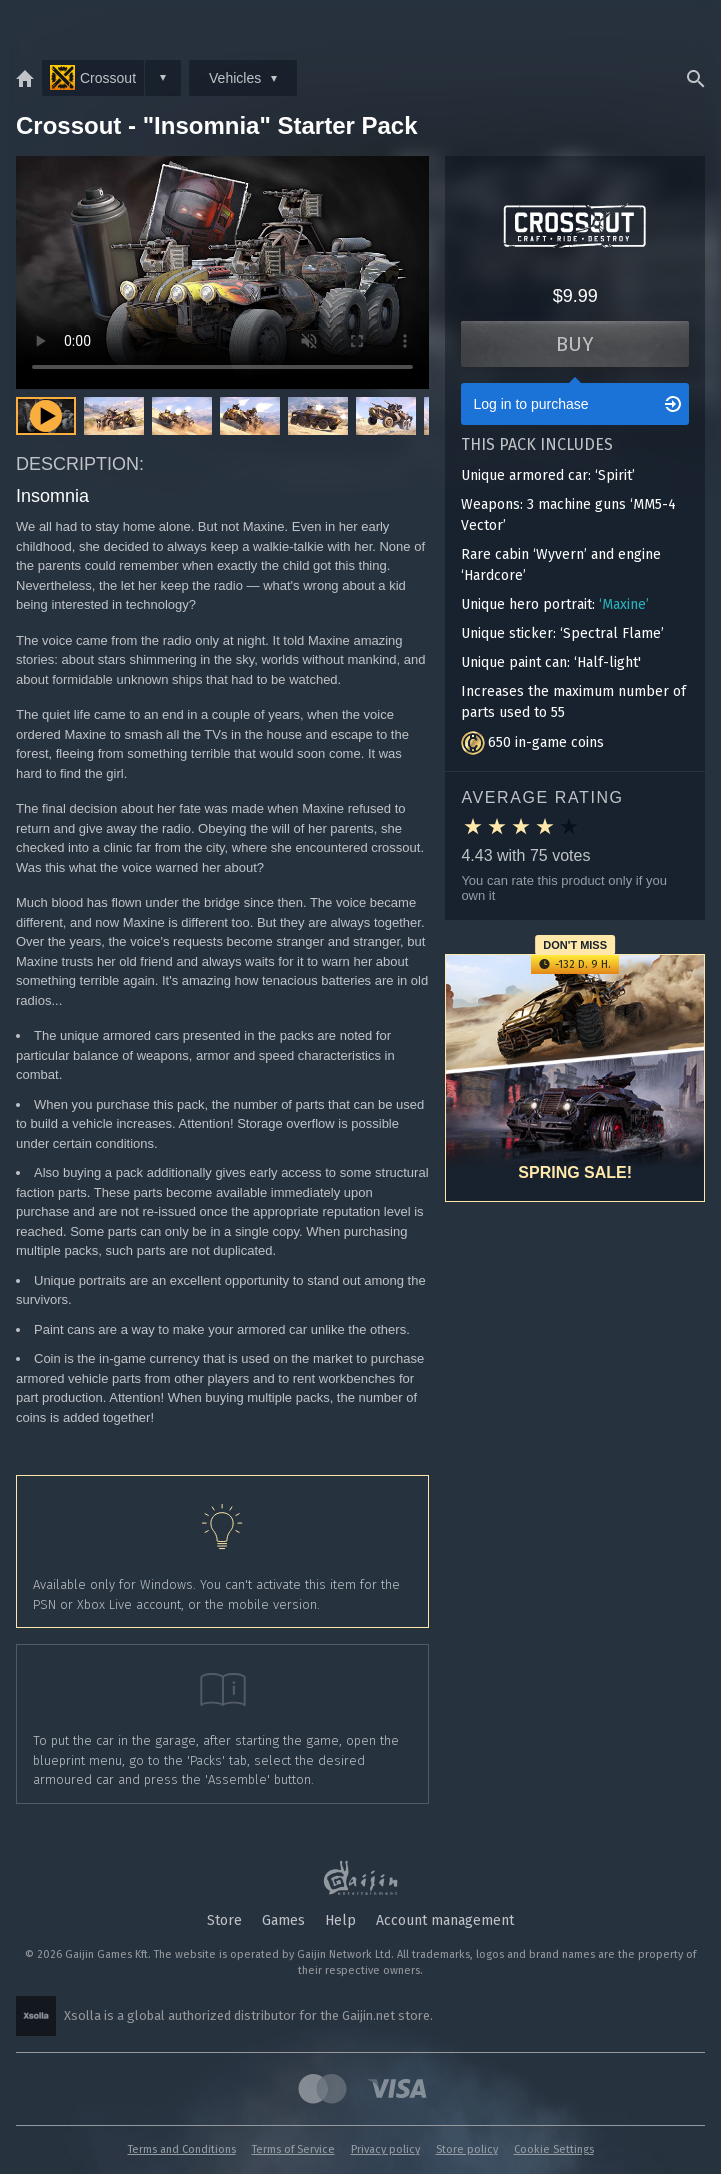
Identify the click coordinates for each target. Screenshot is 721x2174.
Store (224, 1920)
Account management (445, 1920)
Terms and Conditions (182, 2149)
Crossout (93, 77)
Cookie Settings (554, 2149)
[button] (114, 416)
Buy (575, 344)
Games (283, 1920)
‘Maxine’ (624, 604)
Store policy (467, 2149)
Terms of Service (293, 2149)
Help (340, 1920)
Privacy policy (385, 2149)
